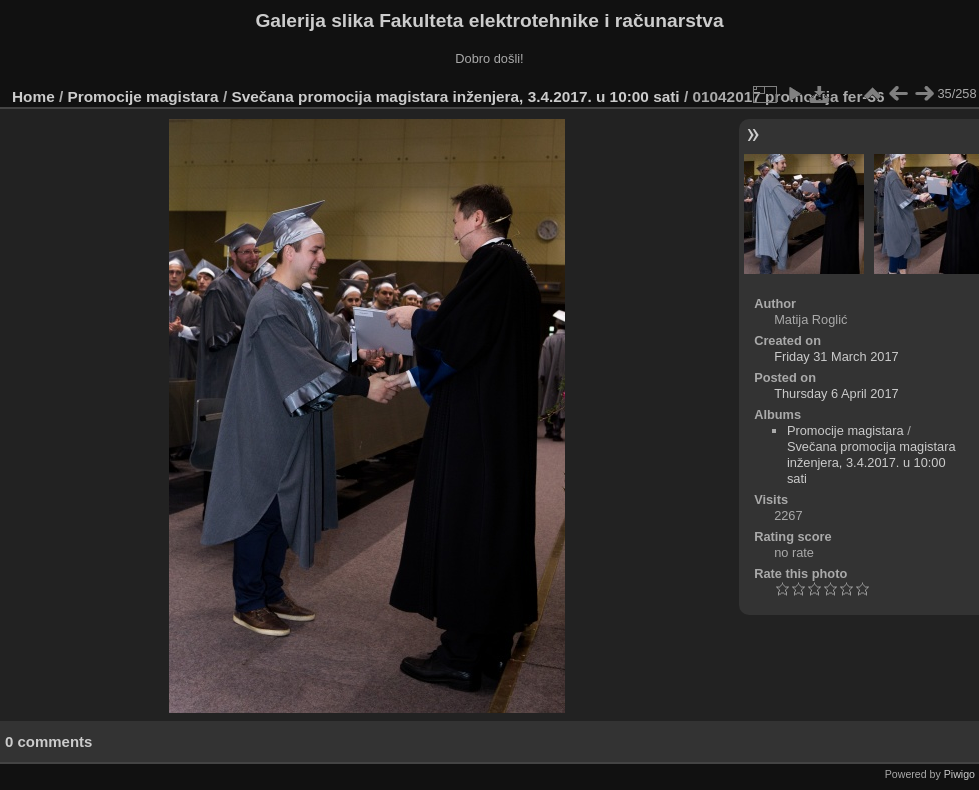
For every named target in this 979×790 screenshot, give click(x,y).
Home (33, 96)
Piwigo (959, 774)
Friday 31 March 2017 (836, 356)
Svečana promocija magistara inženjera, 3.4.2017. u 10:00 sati (455, 96)
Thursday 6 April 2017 (836, 393)
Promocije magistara (143, 96)
